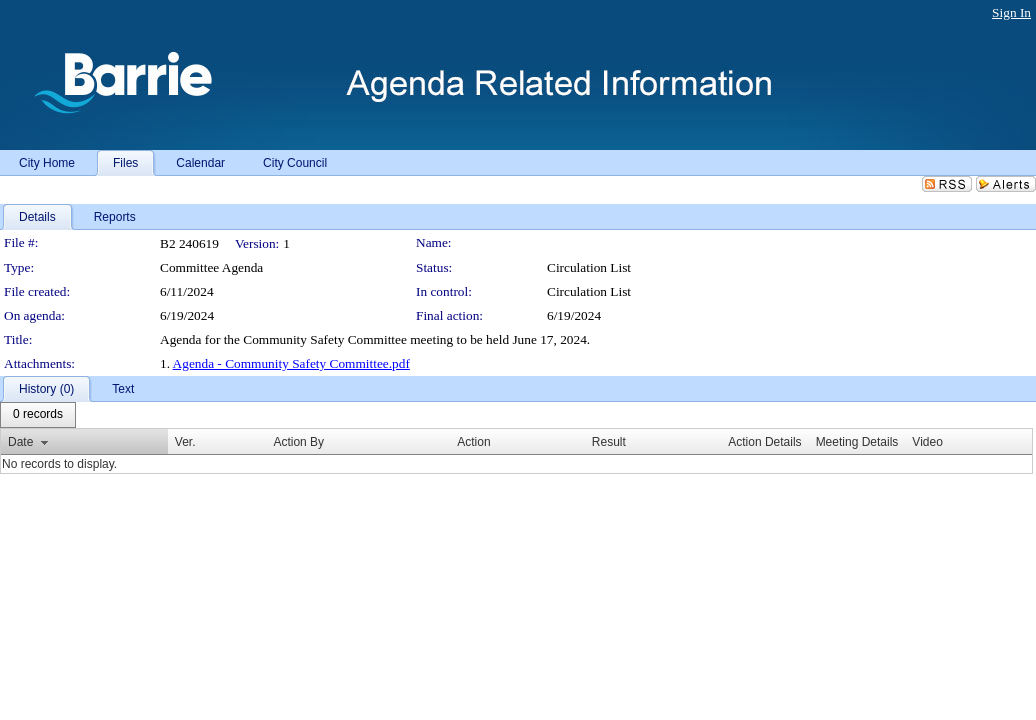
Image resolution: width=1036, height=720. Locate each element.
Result (609, 442)
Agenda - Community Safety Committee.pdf (291, 363)
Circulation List (589, 291)
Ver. (185, 442)
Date (20, 442)
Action (473, 442)
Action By (298, 442)
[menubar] (38, 415)
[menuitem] (38, 415)
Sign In (1011, 12)
